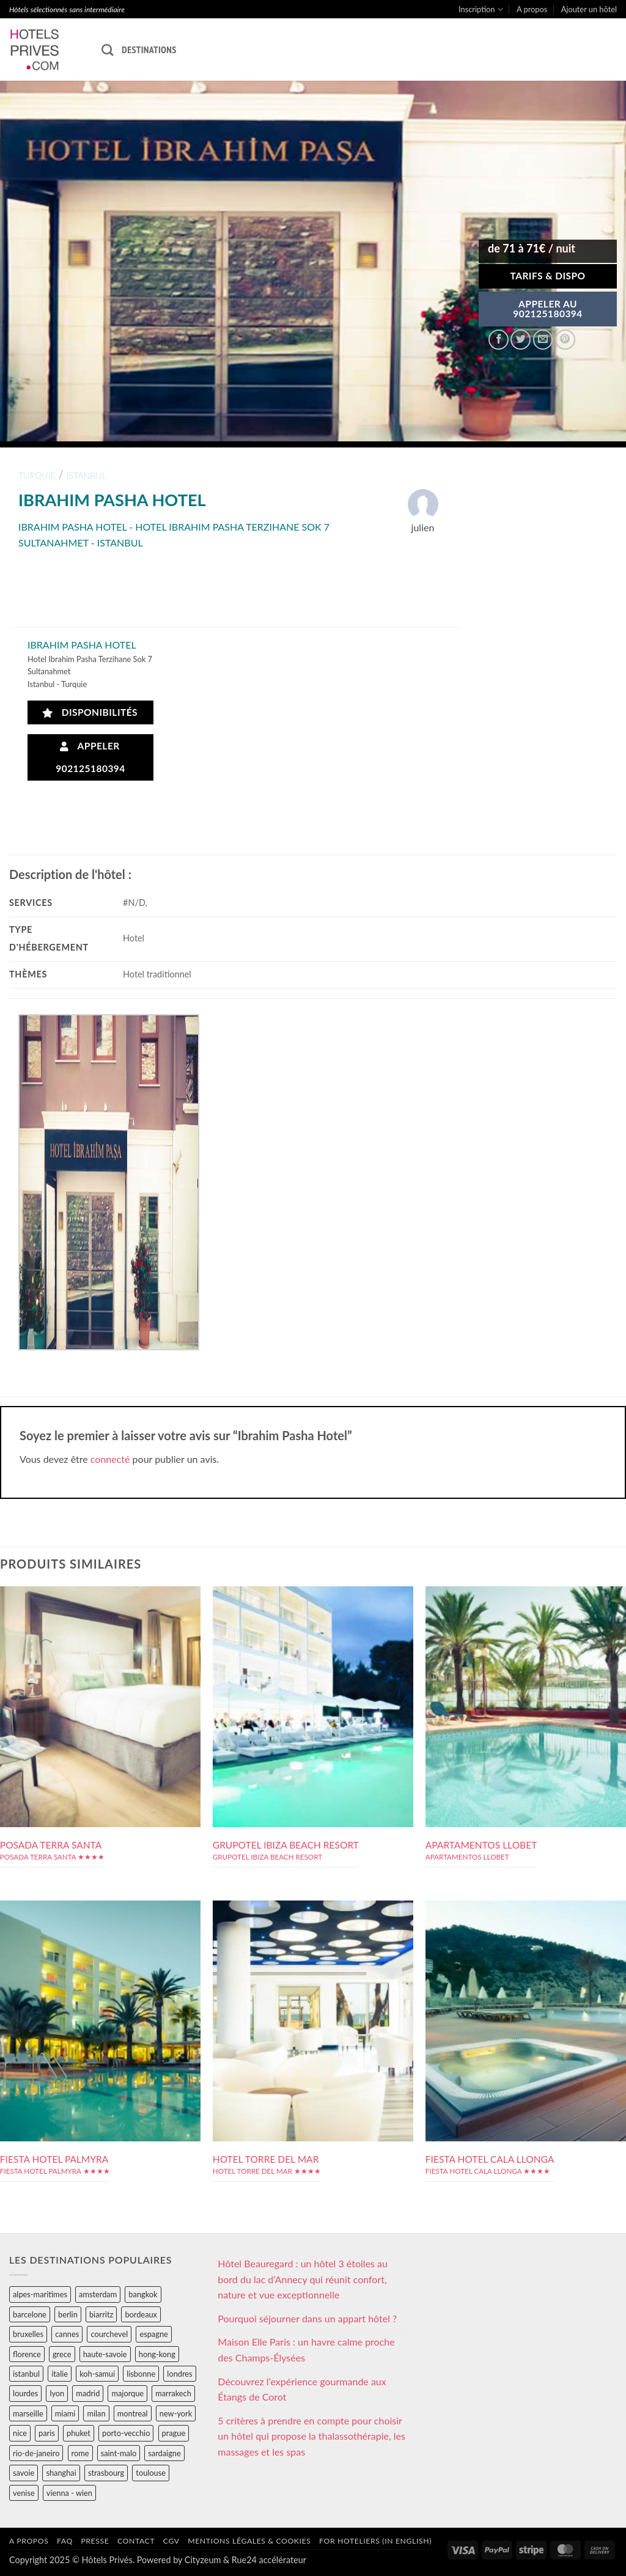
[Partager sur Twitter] (520, 339)
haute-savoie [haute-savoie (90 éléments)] (105, 2354)
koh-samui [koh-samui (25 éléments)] (97, 2374)
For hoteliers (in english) (375, 2540)
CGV (171, 2540)
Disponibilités (90, 712)
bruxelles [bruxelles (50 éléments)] (28, 2334)
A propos (532, 9)
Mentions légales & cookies (249, 2540)
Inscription (480, 9)
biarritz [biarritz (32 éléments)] (101, 2314)
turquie (37, 475)
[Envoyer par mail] (543, 339)
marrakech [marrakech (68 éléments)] (173, 2393)
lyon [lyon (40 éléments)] (57, 2393)
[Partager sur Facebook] (498, 339)
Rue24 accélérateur (269, 2560)
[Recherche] (107, 50)
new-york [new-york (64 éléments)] (176, 2413)
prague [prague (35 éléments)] (174, 2433)
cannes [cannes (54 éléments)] (67, 2334)
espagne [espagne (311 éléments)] (153, 2334)
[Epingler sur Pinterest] (565, 339)
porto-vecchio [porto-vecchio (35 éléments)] (126, 2433)
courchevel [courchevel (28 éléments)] (109, 2334)
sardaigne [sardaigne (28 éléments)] (164, 2453)
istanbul (86, 475)
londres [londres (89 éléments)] (179, 2374)
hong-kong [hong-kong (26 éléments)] (157, 2354)
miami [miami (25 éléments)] (65, 2413)
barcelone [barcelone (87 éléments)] (29, 2314)
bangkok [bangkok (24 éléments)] (142, 2294)
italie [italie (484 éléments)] (59, 2374)
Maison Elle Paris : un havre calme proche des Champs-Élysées (306, 2349)
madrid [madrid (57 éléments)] (88, 2393)
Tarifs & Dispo (547, 275)
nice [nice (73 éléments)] (20, 2433)
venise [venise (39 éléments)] (24, 2493)
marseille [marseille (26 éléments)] (28, 2413)
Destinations (149, 49)
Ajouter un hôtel (589, 9)
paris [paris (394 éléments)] (47, 2433)
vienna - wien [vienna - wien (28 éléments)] (69, 2493)
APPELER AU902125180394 (548, 308)
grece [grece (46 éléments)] (62, 2354)
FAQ (65, 2540)
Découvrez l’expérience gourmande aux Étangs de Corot (302, 2389)
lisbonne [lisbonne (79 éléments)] (141, 2374)
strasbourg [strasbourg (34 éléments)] (106, 2473)
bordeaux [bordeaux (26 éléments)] (141, 2314)
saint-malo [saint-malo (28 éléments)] (119, 2453)
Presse (95, 2540)
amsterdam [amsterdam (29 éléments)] (98, 2294)
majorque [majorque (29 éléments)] (127, 2393)
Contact (136, 2540)
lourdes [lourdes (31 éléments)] (25, 2393)
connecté (110, 1459)
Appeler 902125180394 (90, 757)
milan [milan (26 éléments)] (96, 2413)
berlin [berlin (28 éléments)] (68, 2314)
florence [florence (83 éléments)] (27, 2354)
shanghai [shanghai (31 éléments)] (61, 2473)
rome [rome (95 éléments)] (80, 2453)
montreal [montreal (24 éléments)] (132, 2413)
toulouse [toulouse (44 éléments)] (151, 2473)
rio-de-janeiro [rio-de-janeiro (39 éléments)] (36, 2453)
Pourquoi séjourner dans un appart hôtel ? (307, 2318)
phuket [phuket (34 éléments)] (78, 2433)
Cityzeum (203, 2560)
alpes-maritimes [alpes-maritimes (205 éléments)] (40, 2294)
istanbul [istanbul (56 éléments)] (26, 2374)
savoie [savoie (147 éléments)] (23, 2473)
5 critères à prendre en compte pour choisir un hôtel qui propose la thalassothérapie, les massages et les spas (311, 2436)
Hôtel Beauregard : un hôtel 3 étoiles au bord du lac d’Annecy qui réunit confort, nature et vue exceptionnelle (303, 2279)
